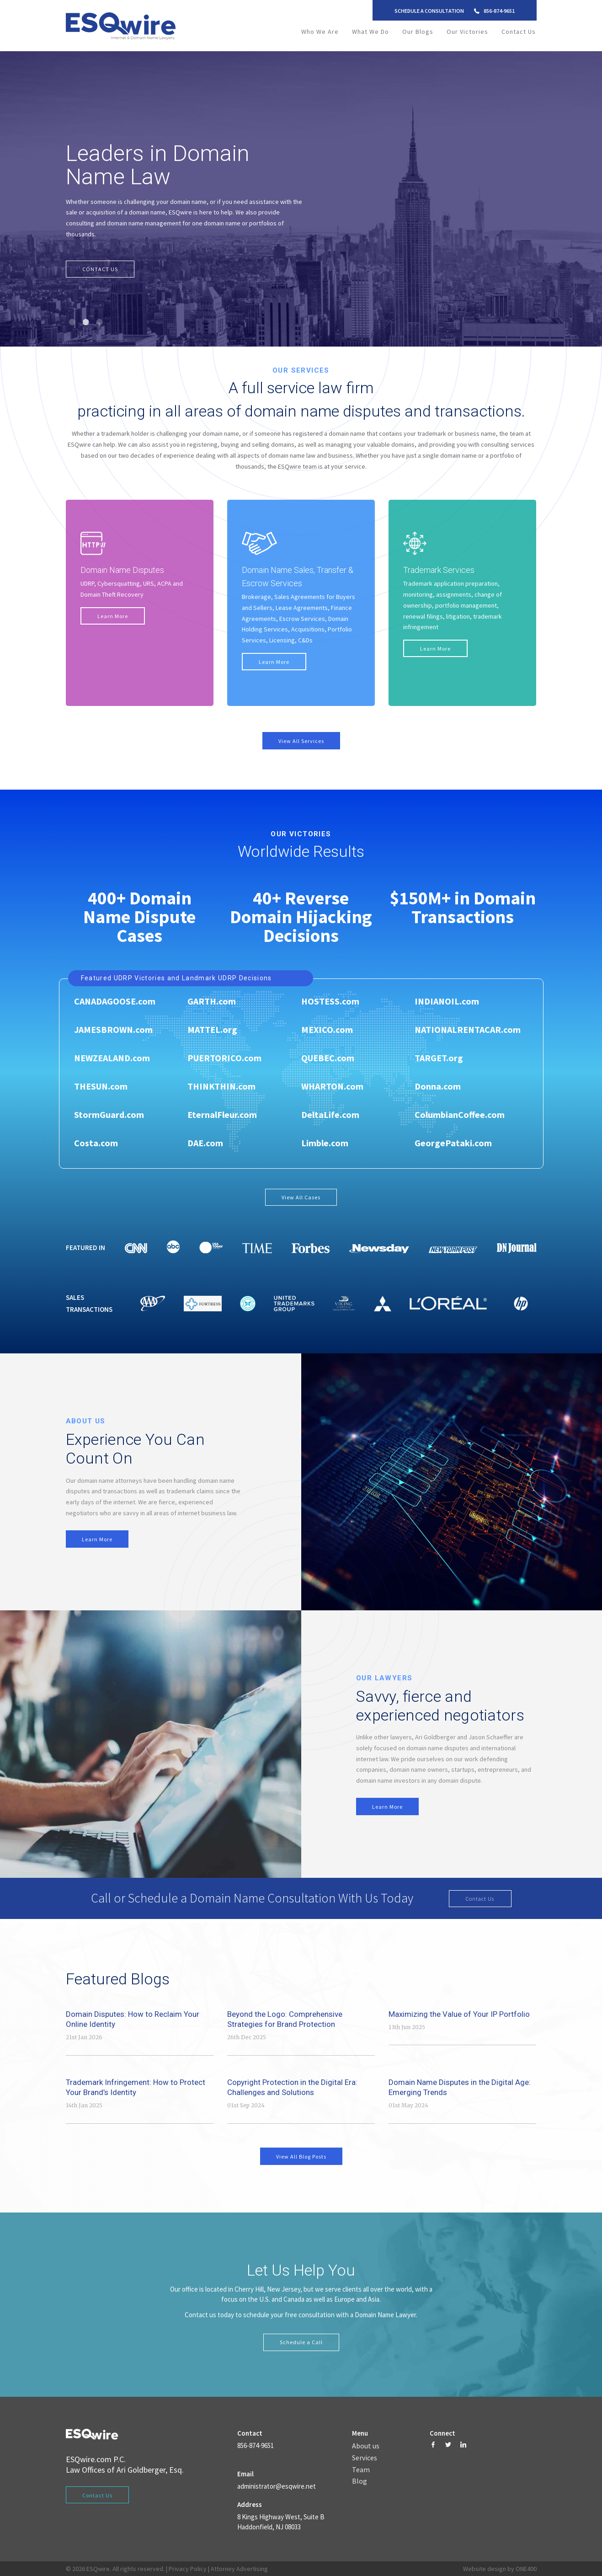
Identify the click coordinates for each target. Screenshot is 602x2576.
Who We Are (320, 31)
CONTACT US (100, 269)
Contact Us (518, 31)
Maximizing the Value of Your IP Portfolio (459, 2014)
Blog (359, 2481)
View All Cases (301, 1197)
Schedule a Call (301, 2342)
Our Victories (467, 31)
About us (365, 2446)
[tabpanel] (301, 199)
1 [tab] (72, 321)
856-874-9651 (499, 10)
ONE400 (526, 2569)
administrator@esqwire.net (276, 2486)
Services (364, 2458)
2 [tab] (86, 321)
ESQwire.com (89, 2459)
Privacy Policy (188, 2569)
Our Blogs (417, 31)
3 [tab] (100, 321)
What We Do (370, 31)
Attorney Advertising (239, 2569)
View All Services (301, 741)
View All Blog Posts (301, 2156)
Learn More (112, 616)
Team (361, 2470)
